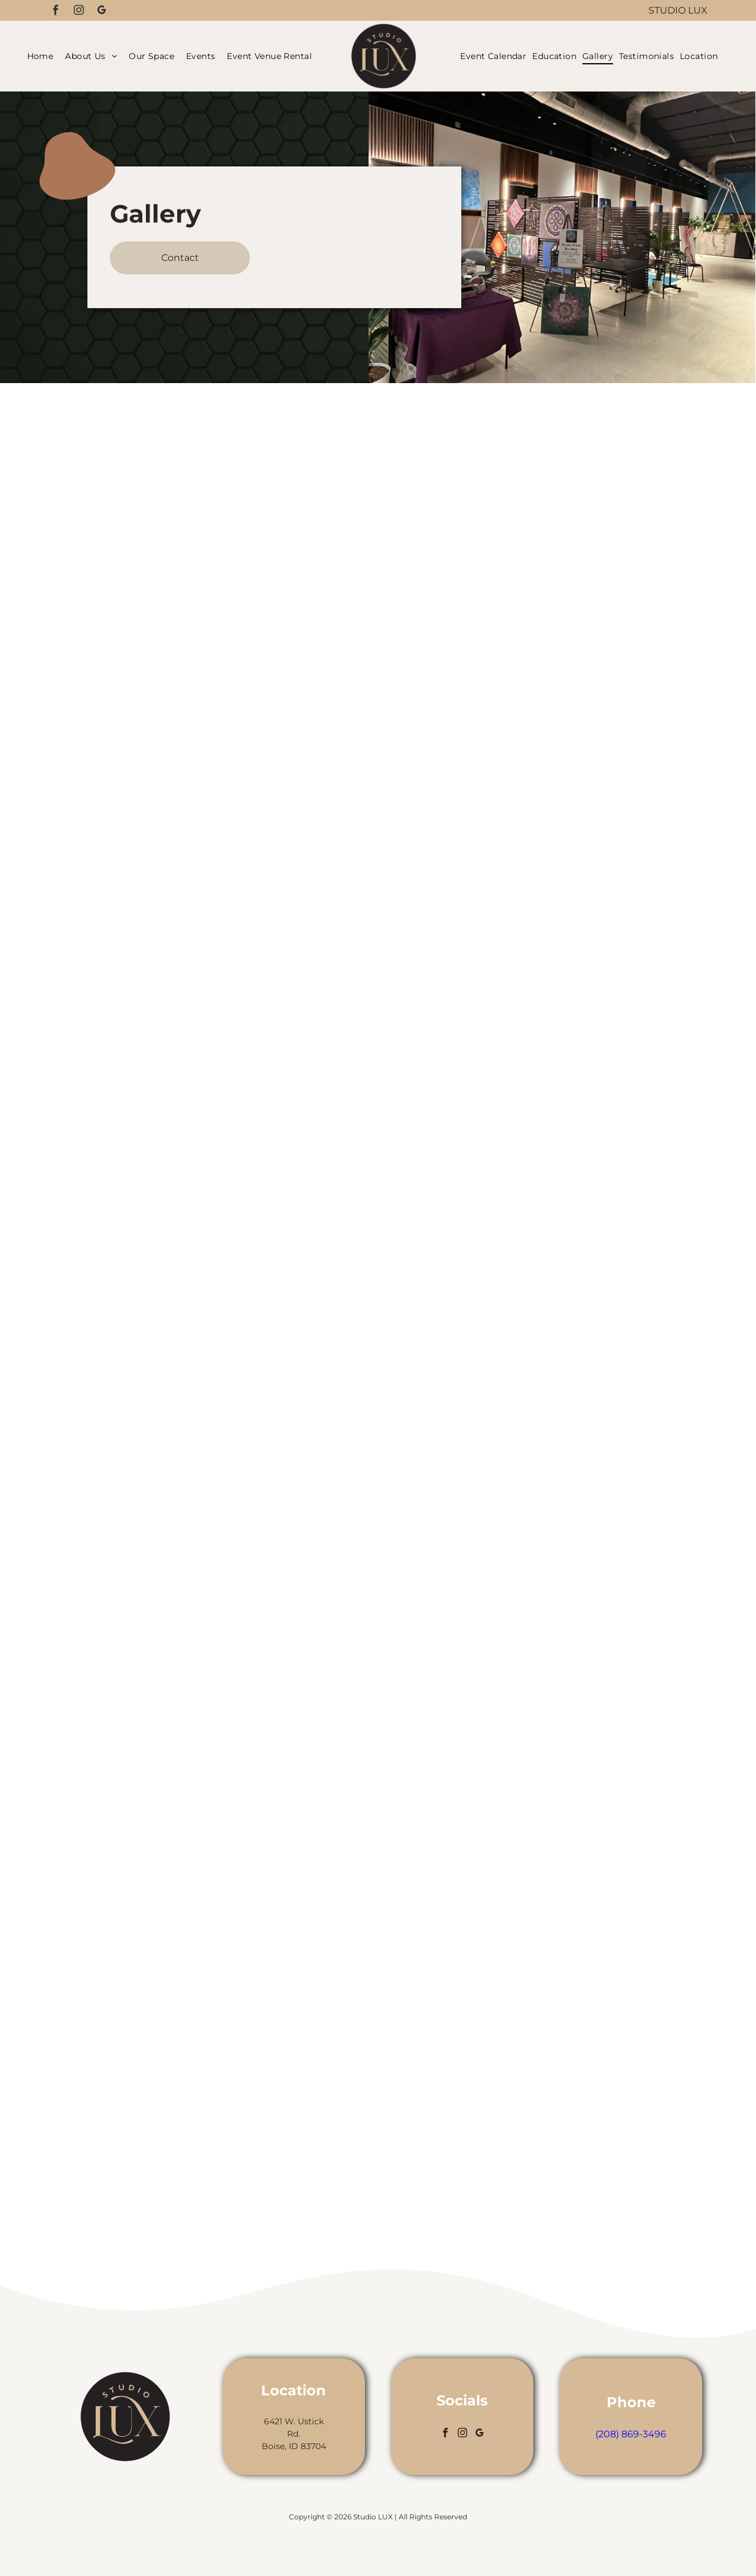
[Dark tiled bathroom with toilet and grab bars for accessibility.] (596, 1315)
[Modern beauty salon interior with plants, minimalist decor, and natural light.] (159, 1227)
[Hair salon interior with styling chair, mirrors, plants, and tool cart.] (159, 1762)
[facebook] (55, 12)
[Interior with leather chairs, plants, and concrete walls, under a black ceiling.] (159, 1405)
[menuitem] (43, 56)
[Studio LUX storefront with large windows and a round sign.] (159, 514)
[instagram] (78, 12)
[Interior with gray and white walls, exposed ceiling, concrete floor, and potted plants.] (596, 1117)
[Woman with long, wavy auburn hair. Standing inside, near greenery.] (378, 2058)
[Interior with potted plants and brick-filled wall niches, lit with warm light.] (596, 919)
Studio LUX (678, 10)
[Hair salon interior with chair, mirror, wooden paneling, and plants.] (596, 2106)
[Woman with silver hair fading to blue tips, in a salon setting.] (378, 1464)
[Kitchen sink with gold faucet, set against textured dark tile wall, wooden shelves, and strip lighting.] (159, 1049)
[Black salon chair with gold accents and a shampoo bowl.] (596, 1908)
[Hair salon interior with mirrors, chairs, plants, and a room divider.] (159, 870)
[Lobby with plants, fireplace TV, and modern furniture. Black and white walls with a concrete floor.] (159, 1584)
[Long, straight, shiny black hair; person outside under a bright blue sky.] (378, 1761)
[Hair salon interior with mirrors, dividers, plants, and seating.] (596, 524)
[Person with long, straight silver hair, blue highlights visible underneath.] (378, 870)
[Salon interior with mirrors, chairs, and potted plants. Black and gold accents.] (159, 692)
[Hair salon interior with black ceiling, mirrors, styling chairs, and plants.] (159, 1940)
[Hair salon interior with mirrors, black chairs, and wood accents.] (596, 1513)
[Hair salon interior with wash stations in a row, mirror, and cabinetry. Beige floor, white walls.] (596, 722)
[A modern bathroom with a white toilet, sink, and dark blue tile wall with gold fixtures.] (596, 1710)
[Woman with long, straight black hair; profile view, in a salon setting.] (378, 1167)
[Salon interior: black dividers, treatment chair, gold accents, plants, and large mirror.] (159, 2118)
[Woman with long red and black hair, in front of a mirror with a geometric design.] (378, 573)
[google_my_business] (101, 12)
